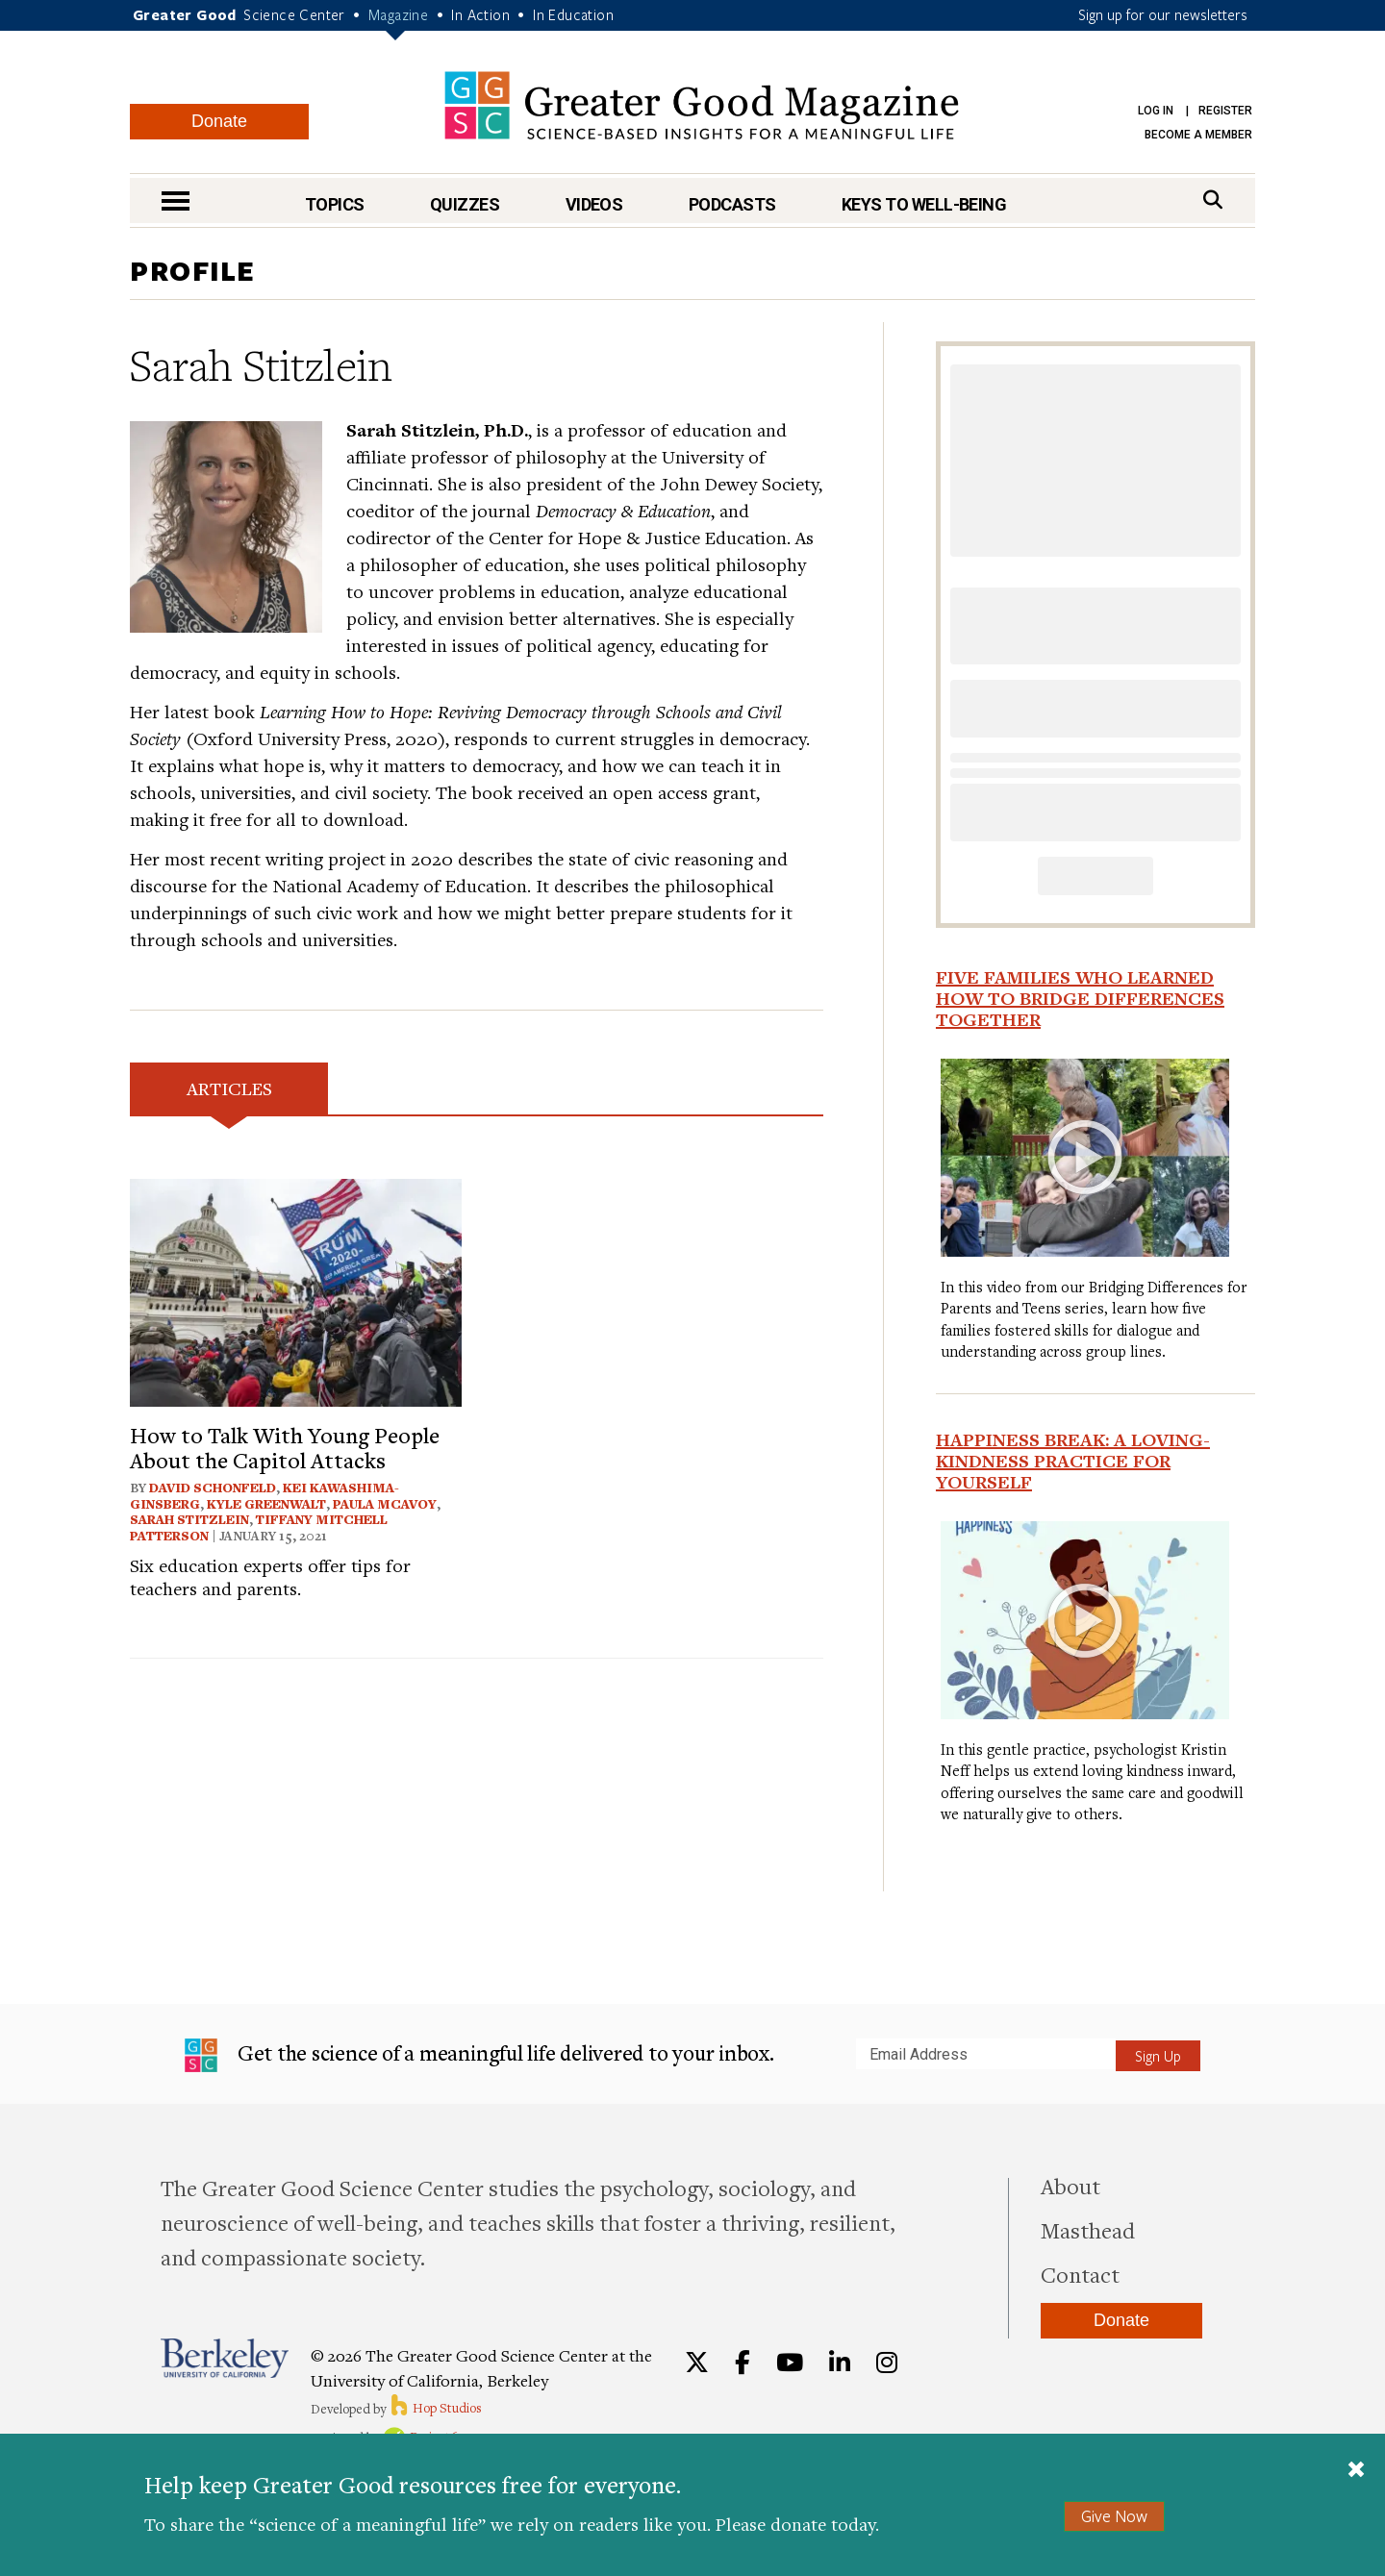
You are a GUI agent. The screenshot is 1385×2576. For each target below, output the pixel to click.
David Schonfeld (212, 1487)
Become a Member (1198, 134)
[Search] (1212, 200)
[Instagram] (886, 2362)
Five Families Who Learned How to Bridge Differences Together (1080, 998)
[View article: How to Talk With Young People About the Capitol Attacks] (296, 1290)
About (1070, 2185)
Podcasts (732, 204)
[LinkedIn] (839, 2362)
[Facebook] (742, 2362)
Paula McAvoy (385, 1504)
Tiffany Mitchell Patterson (259, 1527)
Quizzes (464, 204)
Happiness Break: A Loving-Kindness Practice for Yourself (1073, 1460)
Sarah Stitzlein (189, 1519)
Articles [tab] (229, 1088)
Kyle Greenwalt (266, 1504)
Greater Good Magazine (701, 105)
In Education (573, 14)
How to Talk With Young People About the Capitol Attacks (285, 1447)
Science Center (294, 14)
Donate (219, 121)
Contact (1080, 2274)
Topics (335, 204)
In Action (480, 14)
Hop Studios (435, 2407)
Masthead (1088, 2229)
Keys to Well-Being (924, 204)
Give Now (1114, 2516)
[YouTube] (789, 2362)
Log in (1155, 110)
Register (1225, 110)
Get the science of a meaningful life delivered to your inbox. (479, 2055)
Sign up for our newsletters (1162, 14)
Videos (594, 204)
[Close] (1356, 2471)
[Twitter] (697, 2362)
